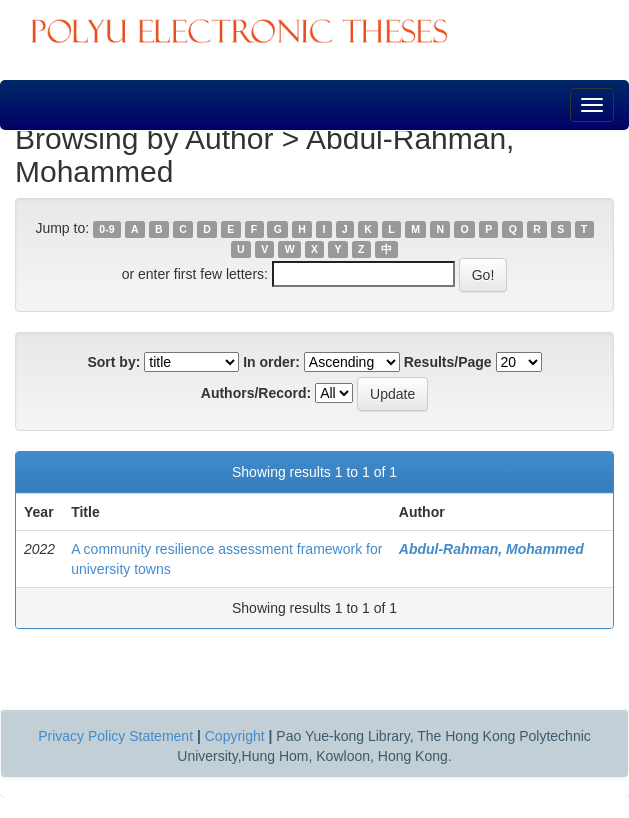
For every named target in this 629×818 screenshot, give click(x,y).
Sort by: (113, 362)
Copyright (235, 736)
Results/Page (448, 362)
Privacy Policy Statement (115, 736)
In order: (271, 362)
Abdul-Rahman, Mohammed (491, 549)
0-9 (106, 229)
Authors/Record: (256, 393)
